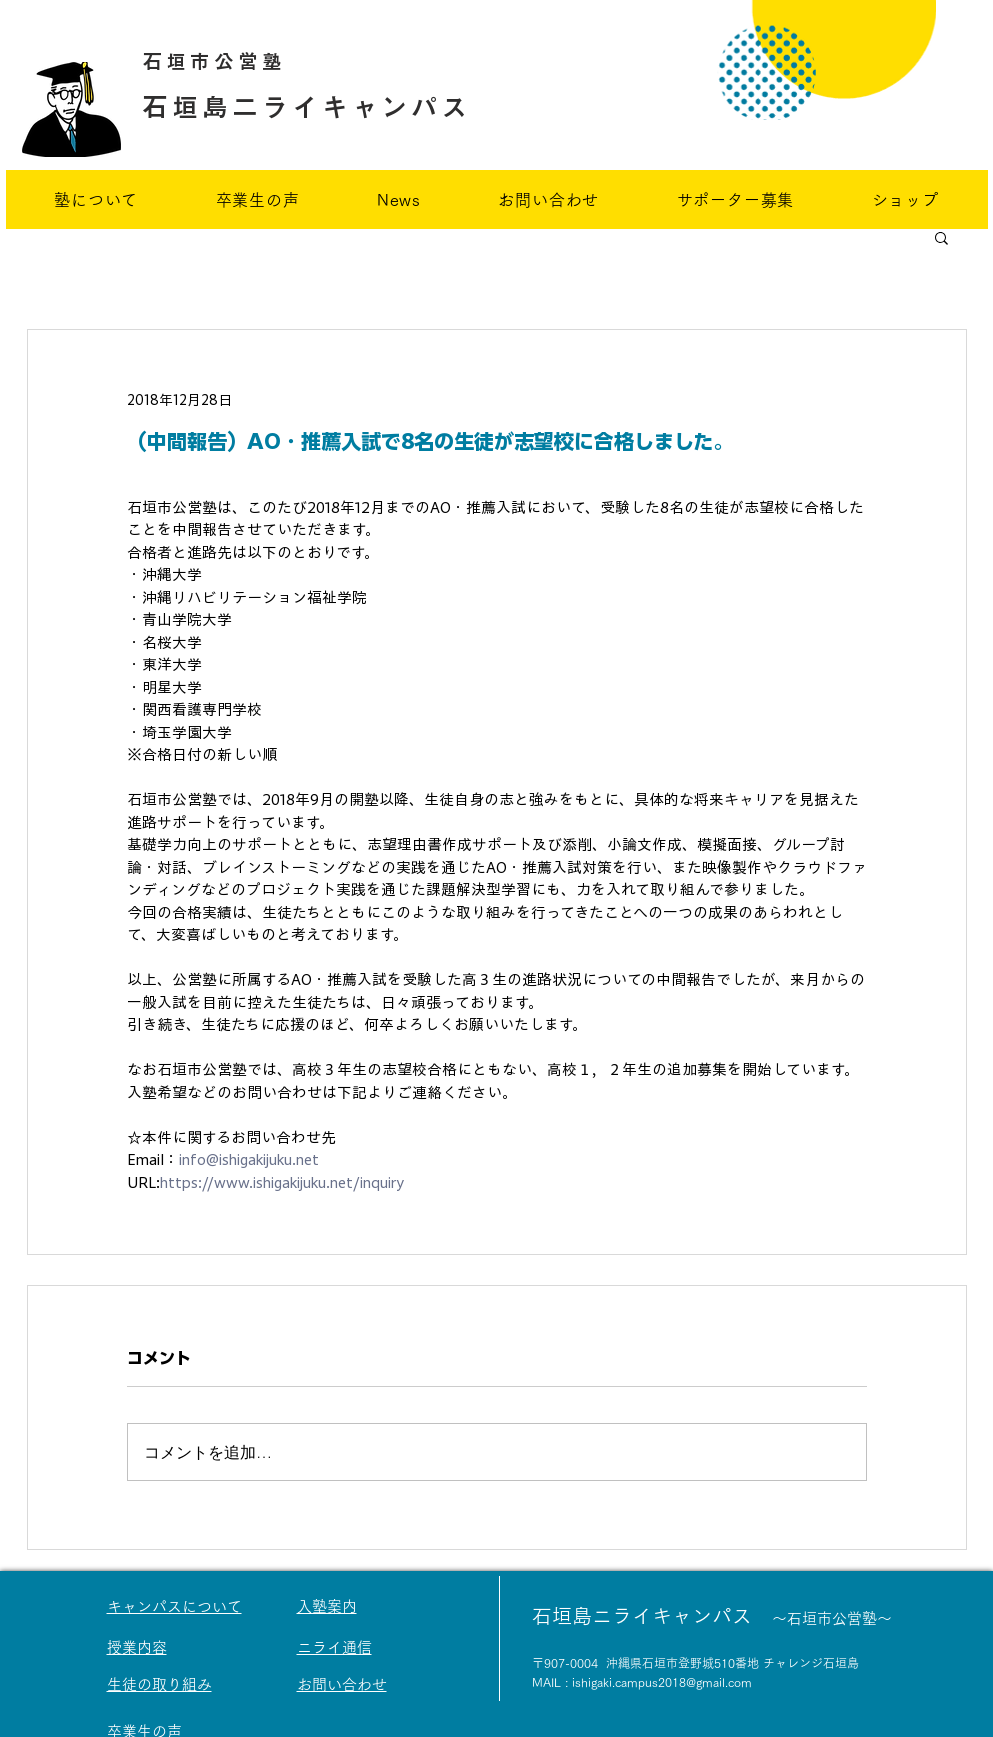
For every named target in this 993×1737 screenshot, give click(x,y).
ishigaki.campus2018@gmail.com (662, 1682)
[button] (941, 237)
